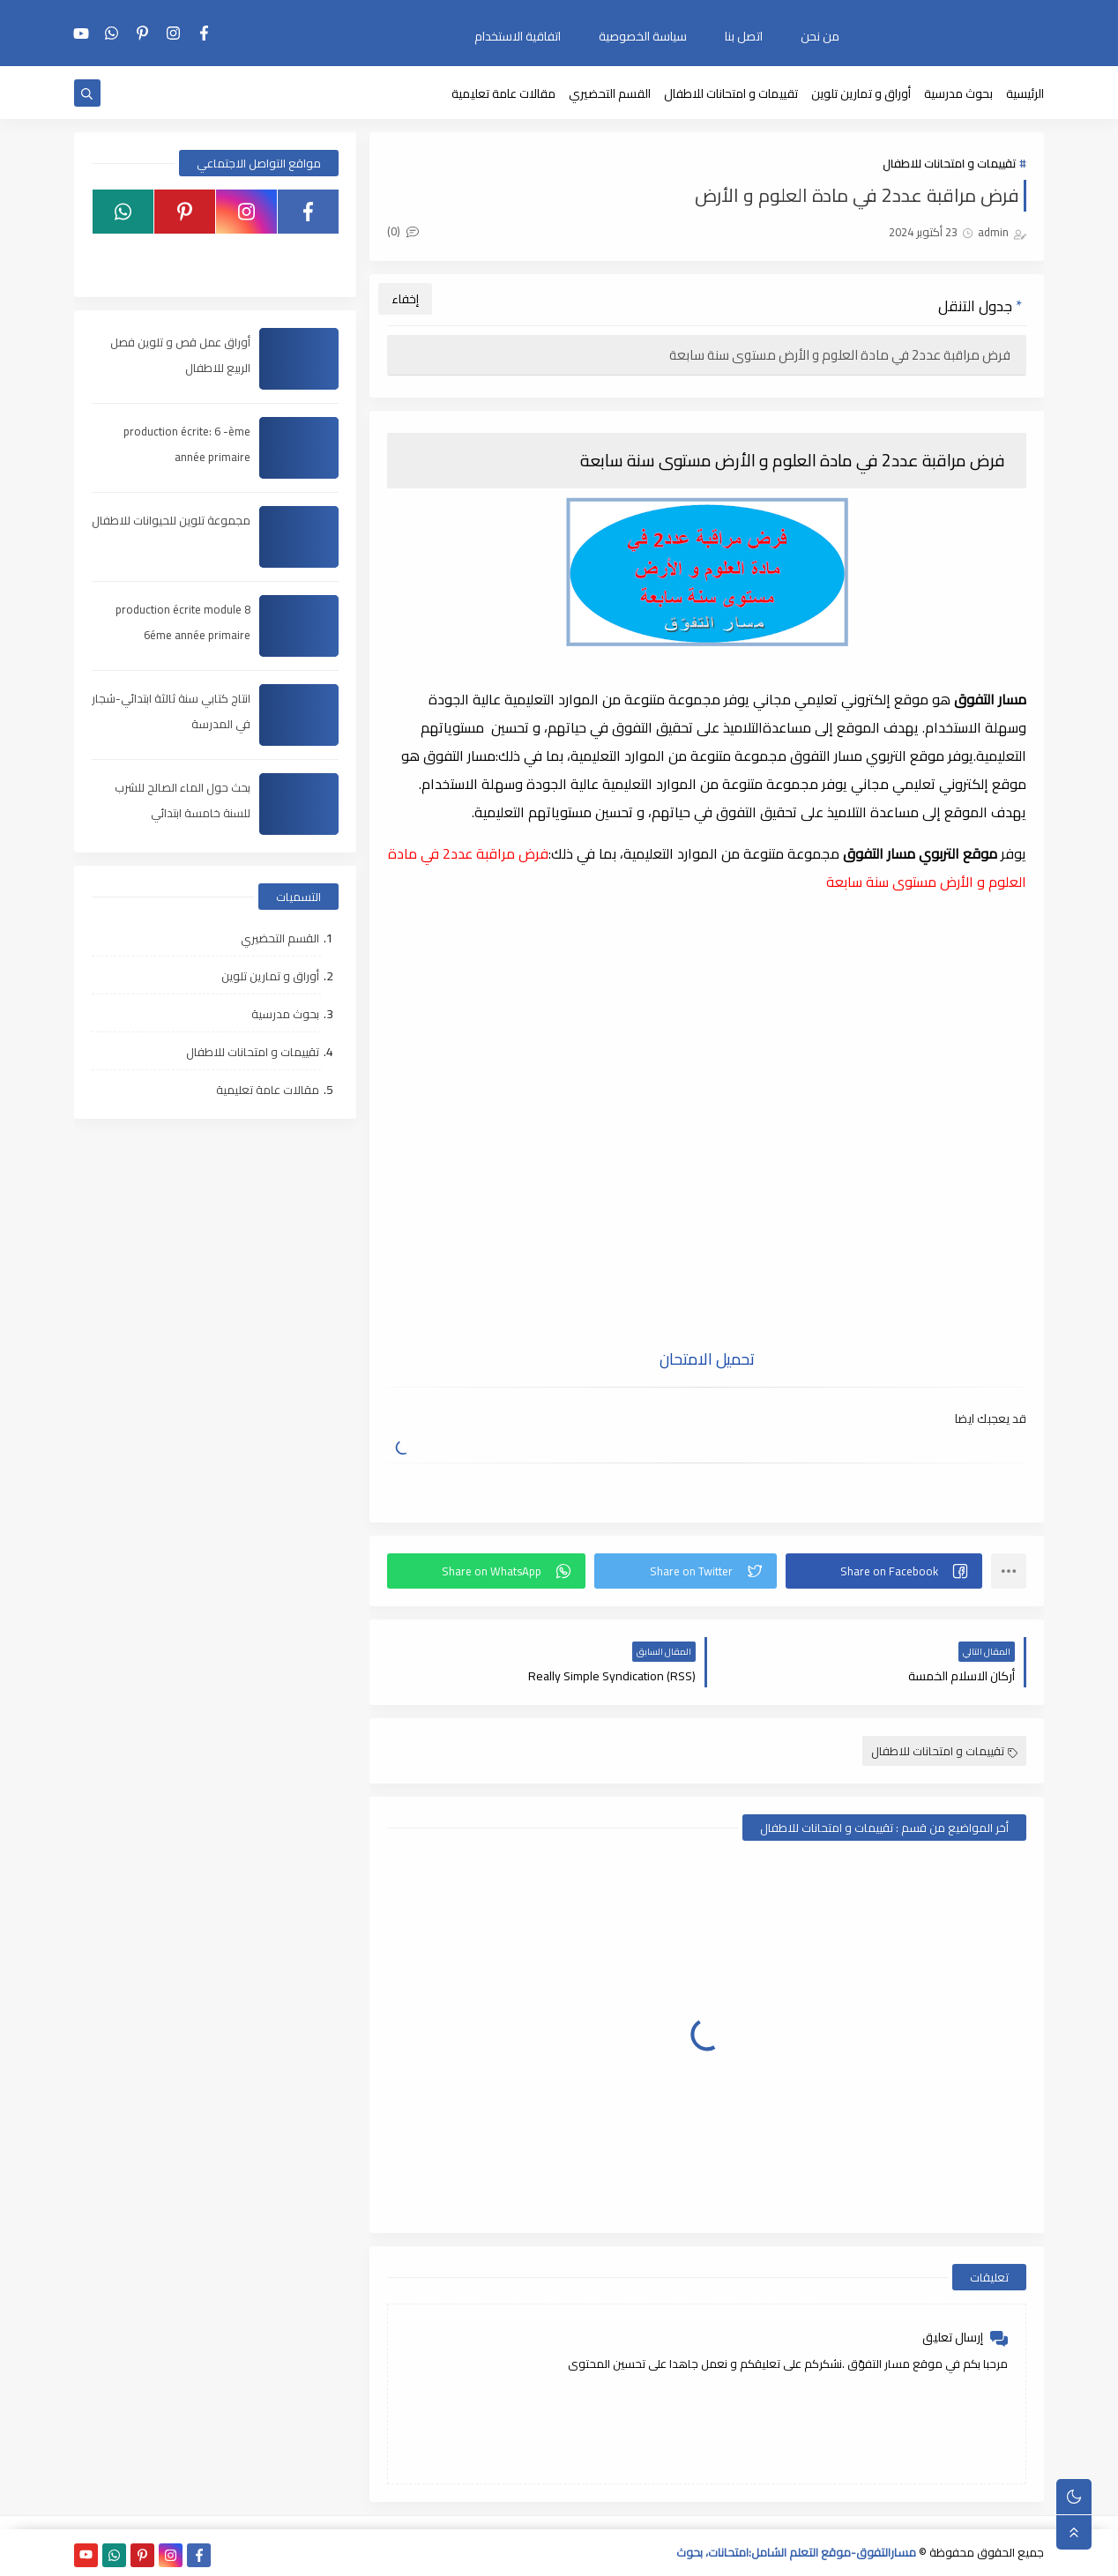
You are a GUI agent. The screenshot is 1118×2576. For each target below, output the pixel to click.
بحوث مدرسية (958, 93)
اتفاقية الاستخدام (517, 36)
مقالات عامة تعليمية (503, 93)
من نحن (820, 36)
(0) (403, 231)
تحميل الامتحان (707, 1359)
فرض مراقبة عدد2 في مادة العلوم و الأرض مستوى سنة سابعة (841, 355)
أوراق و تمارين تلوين (861, 93)
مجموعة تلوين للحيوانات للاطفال (171, 520)
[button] (884, 1571)
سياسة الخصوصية (643, 36)
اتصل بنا (744, 36)
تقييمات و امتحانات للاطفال (731, 93)
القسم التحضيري (610, 93)
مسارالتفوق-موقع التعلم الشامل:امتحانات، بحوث (796, 2552)
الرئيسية (1025, 93)
